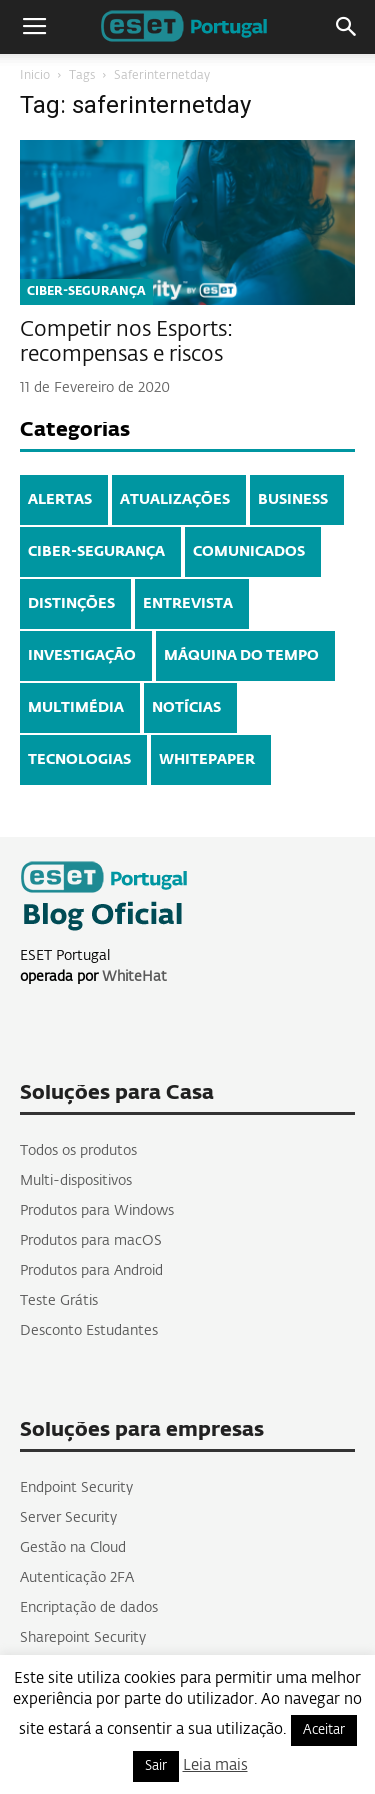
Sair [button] (156, 1766)
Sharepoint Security (83, 1638)
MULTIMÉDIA (76, 708)
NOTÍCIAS (186, 708)
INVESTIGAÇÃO (82, 656)
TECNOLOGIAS (79, 760)
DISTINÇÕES (71, 604)
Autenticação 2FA (77, 1578)
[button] (347, 27)
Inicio (35, 76)
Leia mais (215, 1765)
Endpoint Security (76, 1488)
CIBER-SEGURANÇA (86, 292)
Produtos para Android (91, 1271)
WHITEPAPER (207, 760)
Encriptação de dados (89, 1608)
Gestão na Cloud (73, 1548)
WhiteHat (134, 977)
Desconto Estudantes (89, 1331)
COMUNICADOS (249, 552)
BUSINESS (293, 500)
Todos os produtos (78, 1151)
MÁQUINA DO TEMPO (241, 656)
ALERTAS (60, 500)
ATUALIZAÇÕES (175, 500)
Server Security (68, 1518)
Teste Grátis (59, 1301)
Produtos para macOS (91, 1241)
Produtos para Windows (97, 1211)
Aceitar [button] (324, 1730)
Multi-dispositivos (76, 1181)
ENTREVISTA (188, 604)
